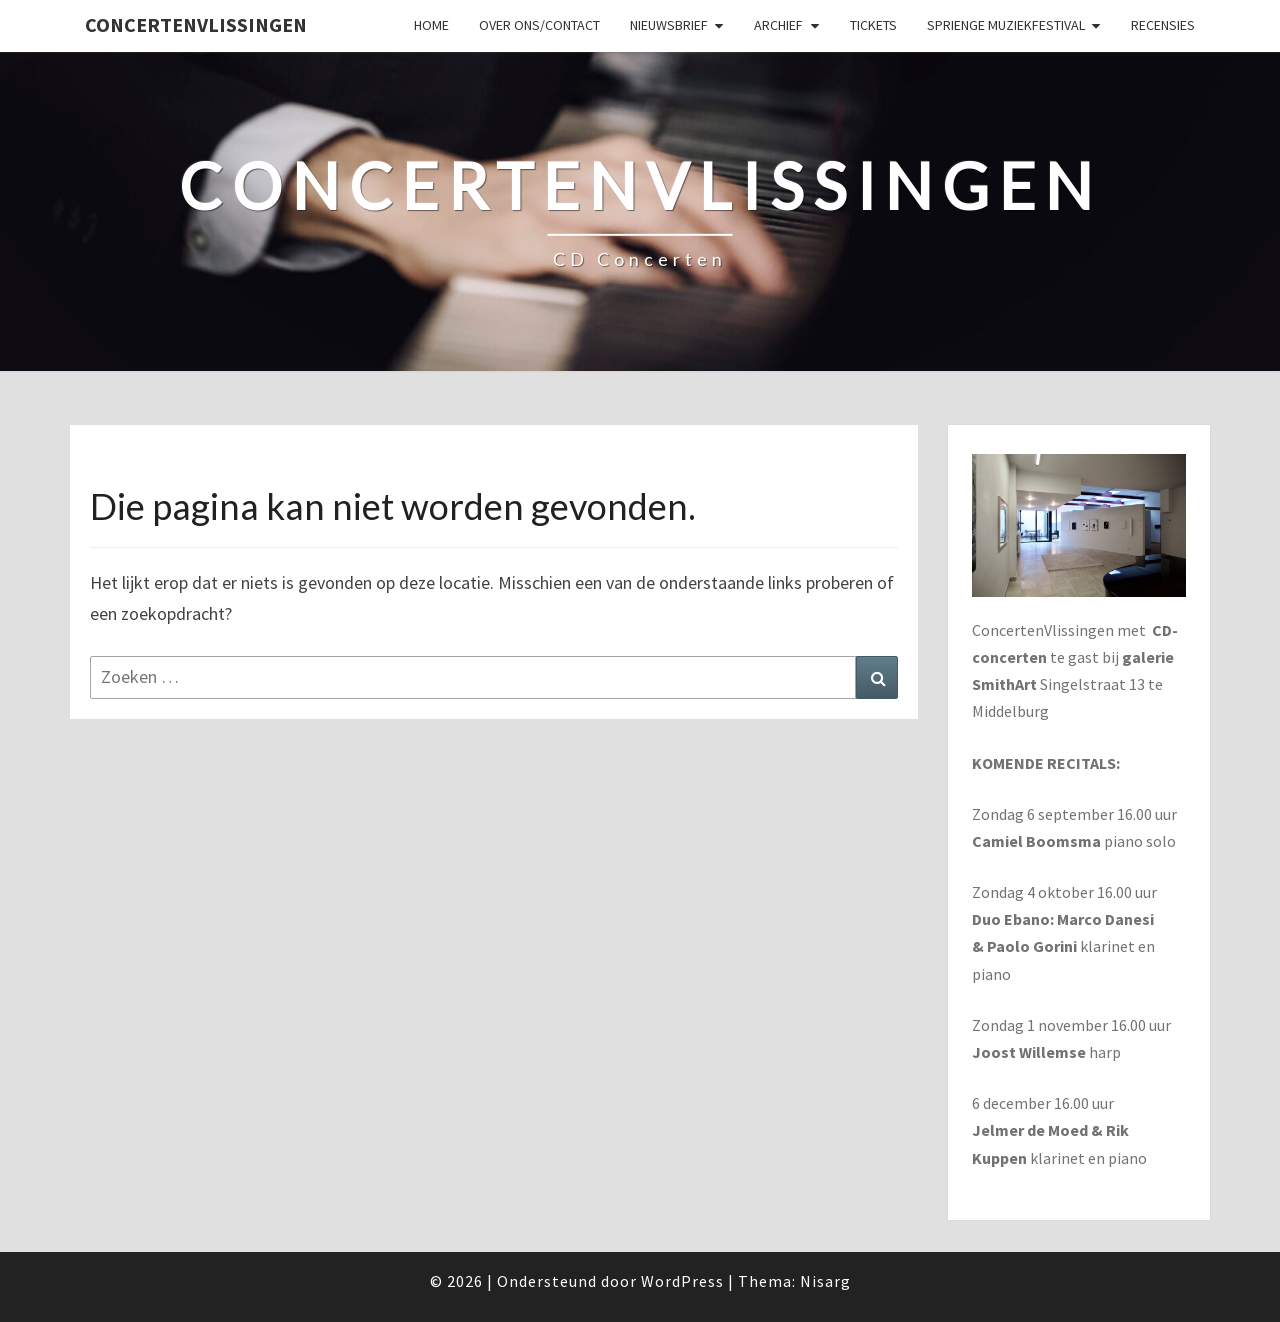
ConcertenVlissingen (196, 24)
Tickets (873, 25)
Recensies (1163, 25)
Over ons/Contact (539, 25)
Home (431, 25)
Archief (778, 25)
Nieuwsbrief (669, 25)
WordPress (682, 1281)
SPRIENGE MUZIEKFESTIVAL (1006, 25)
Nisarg (825, 1281)
